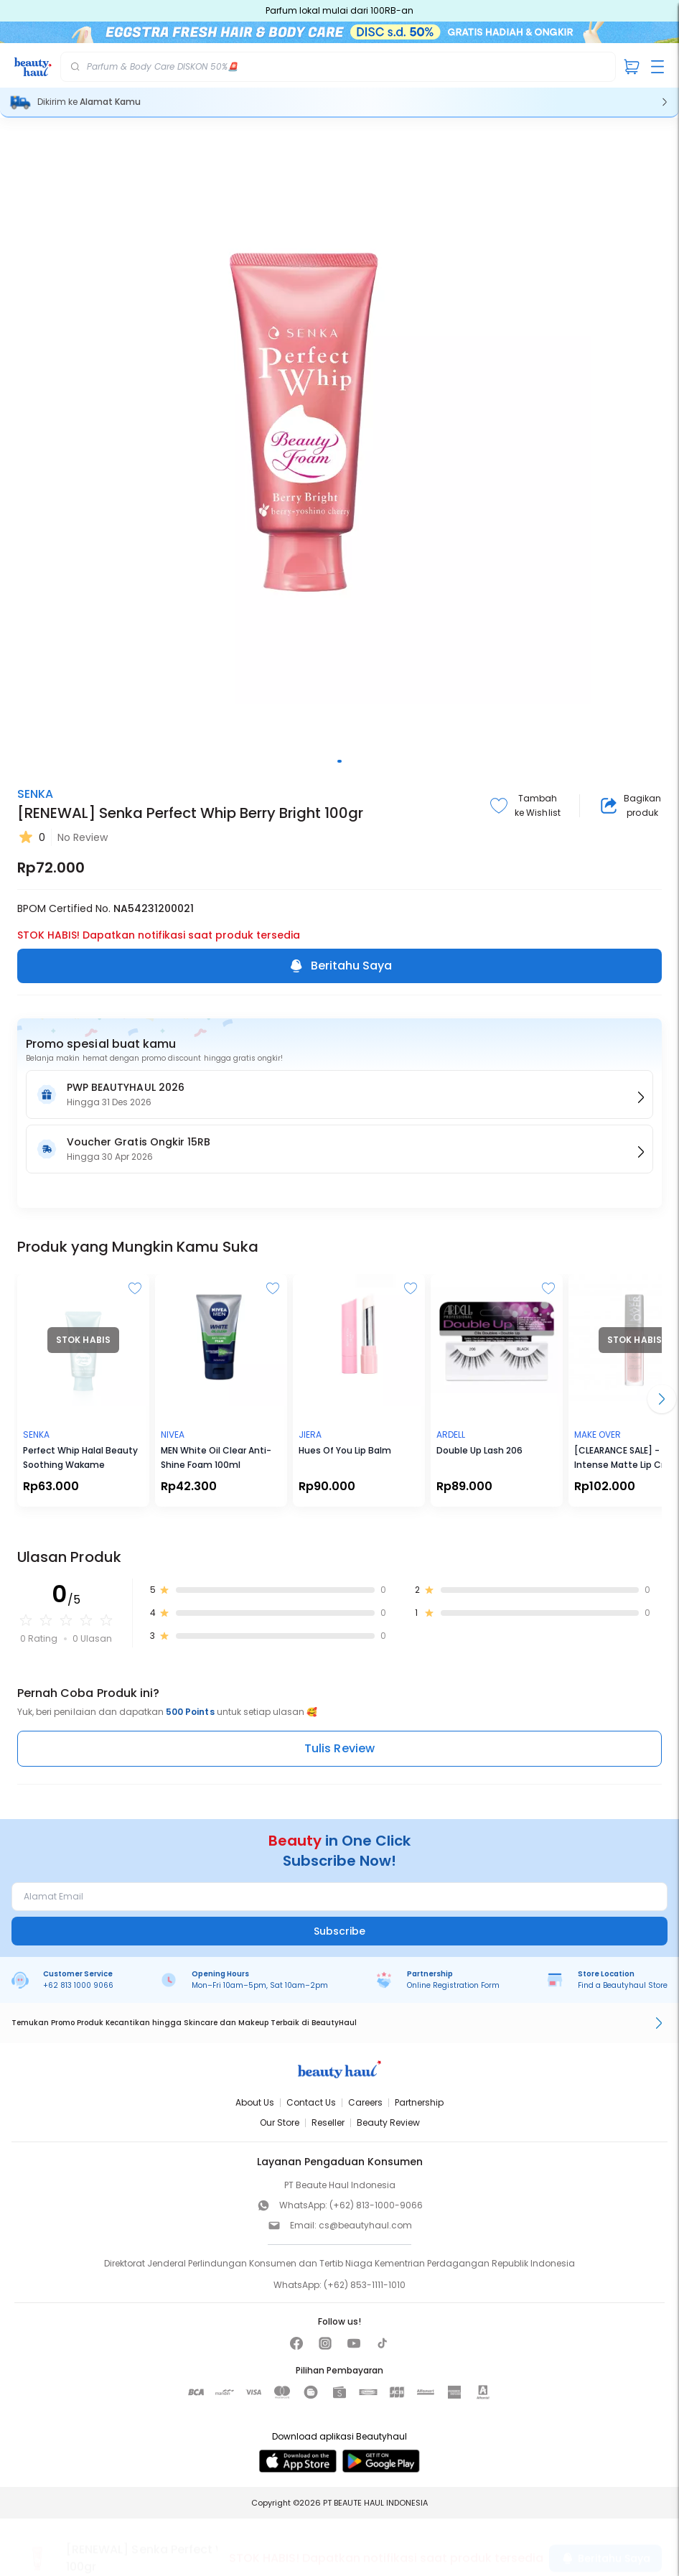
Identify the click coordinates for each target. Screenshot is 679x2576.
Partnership (419, 2102)
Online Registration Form (453, 1985)
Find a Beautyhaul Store (623, 1985)
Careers (365, 2102)
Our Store (279, 2122)
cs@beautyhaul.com (365, 2225)
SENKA (35, 794)
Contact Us (311, 2102)
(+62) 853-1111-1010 (365, 2285)
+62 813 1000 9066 (78, 1985)
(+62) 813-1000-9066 (376, 2205)
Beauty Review (388, 2122)
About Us (254, 2102)
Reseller (328, 2122)
